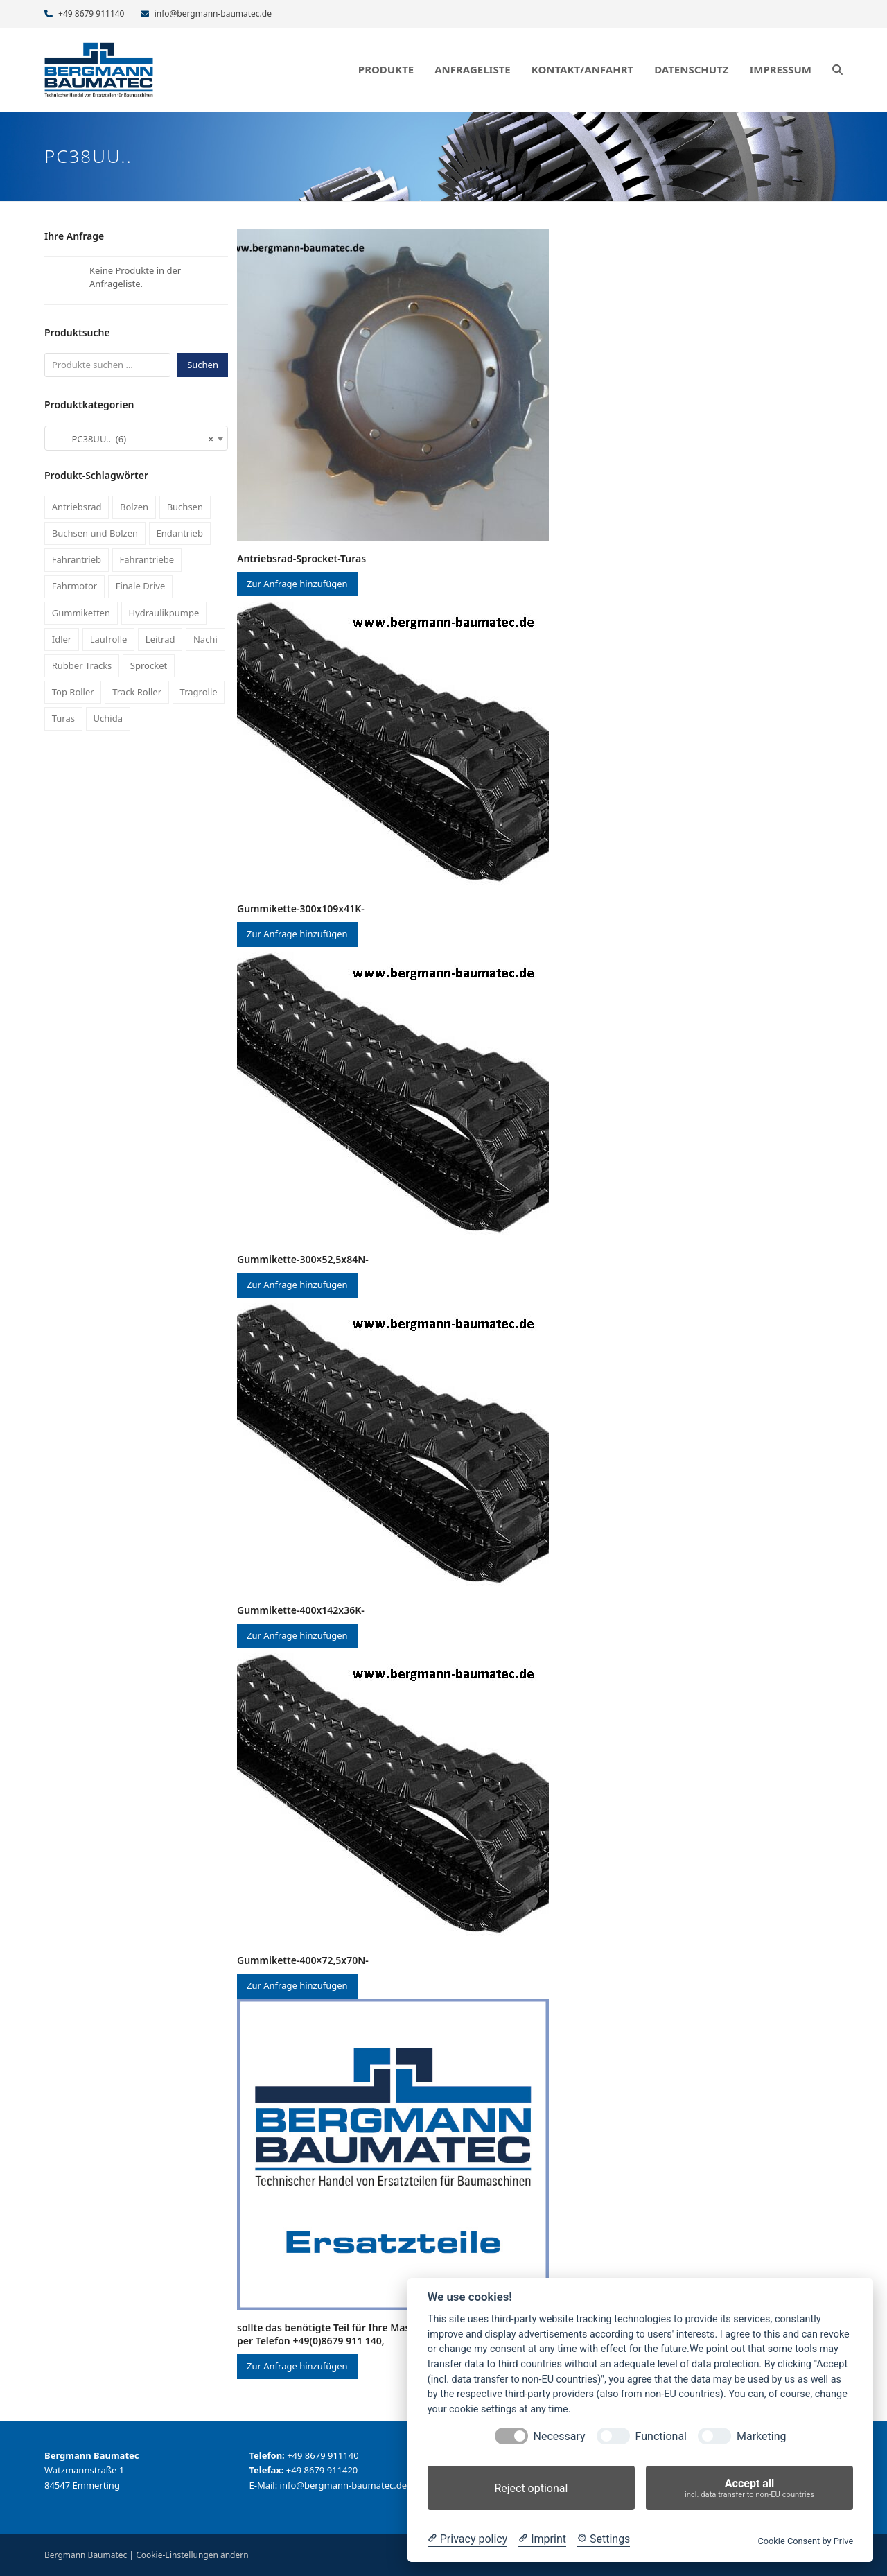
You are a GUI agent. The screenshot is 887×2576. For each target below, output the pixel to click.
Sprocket (148, 665)
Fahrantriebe (147, 559)
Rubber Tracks (82, 665)
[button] (837, 70)
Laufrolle (109, 639)
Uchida (108, 718)
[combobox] (136, 438)
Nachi (205, 639)
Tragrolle (199, 692)
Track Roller (136, 692)
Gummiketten (81, 613)
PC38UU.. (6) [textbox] (132, 438)
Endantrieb (180, 533)
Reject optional (531, 2488)
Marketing (761, 2436)
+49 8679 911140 (91, 13)
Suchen (202, 364)
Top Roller (73, 692)
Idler (61, 639)
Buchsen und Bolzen (95, 533)
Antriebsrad (77, 507)
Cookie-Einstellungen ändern (192, 2555)
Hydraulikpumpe (163, 613)
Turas (63, 718)
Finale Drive (141, 586)
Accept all (749, 2488)
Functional (661, 2436)
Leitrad (160, 639)
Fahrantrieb (76, 559)
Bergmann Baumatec (85, 2555)
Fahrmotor (74, 586)
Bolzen (134, 507)
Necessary (560, 2436)
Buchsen (185, 507)
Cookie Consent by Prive (805, 2541)
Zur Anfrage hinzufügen (297, 583)
